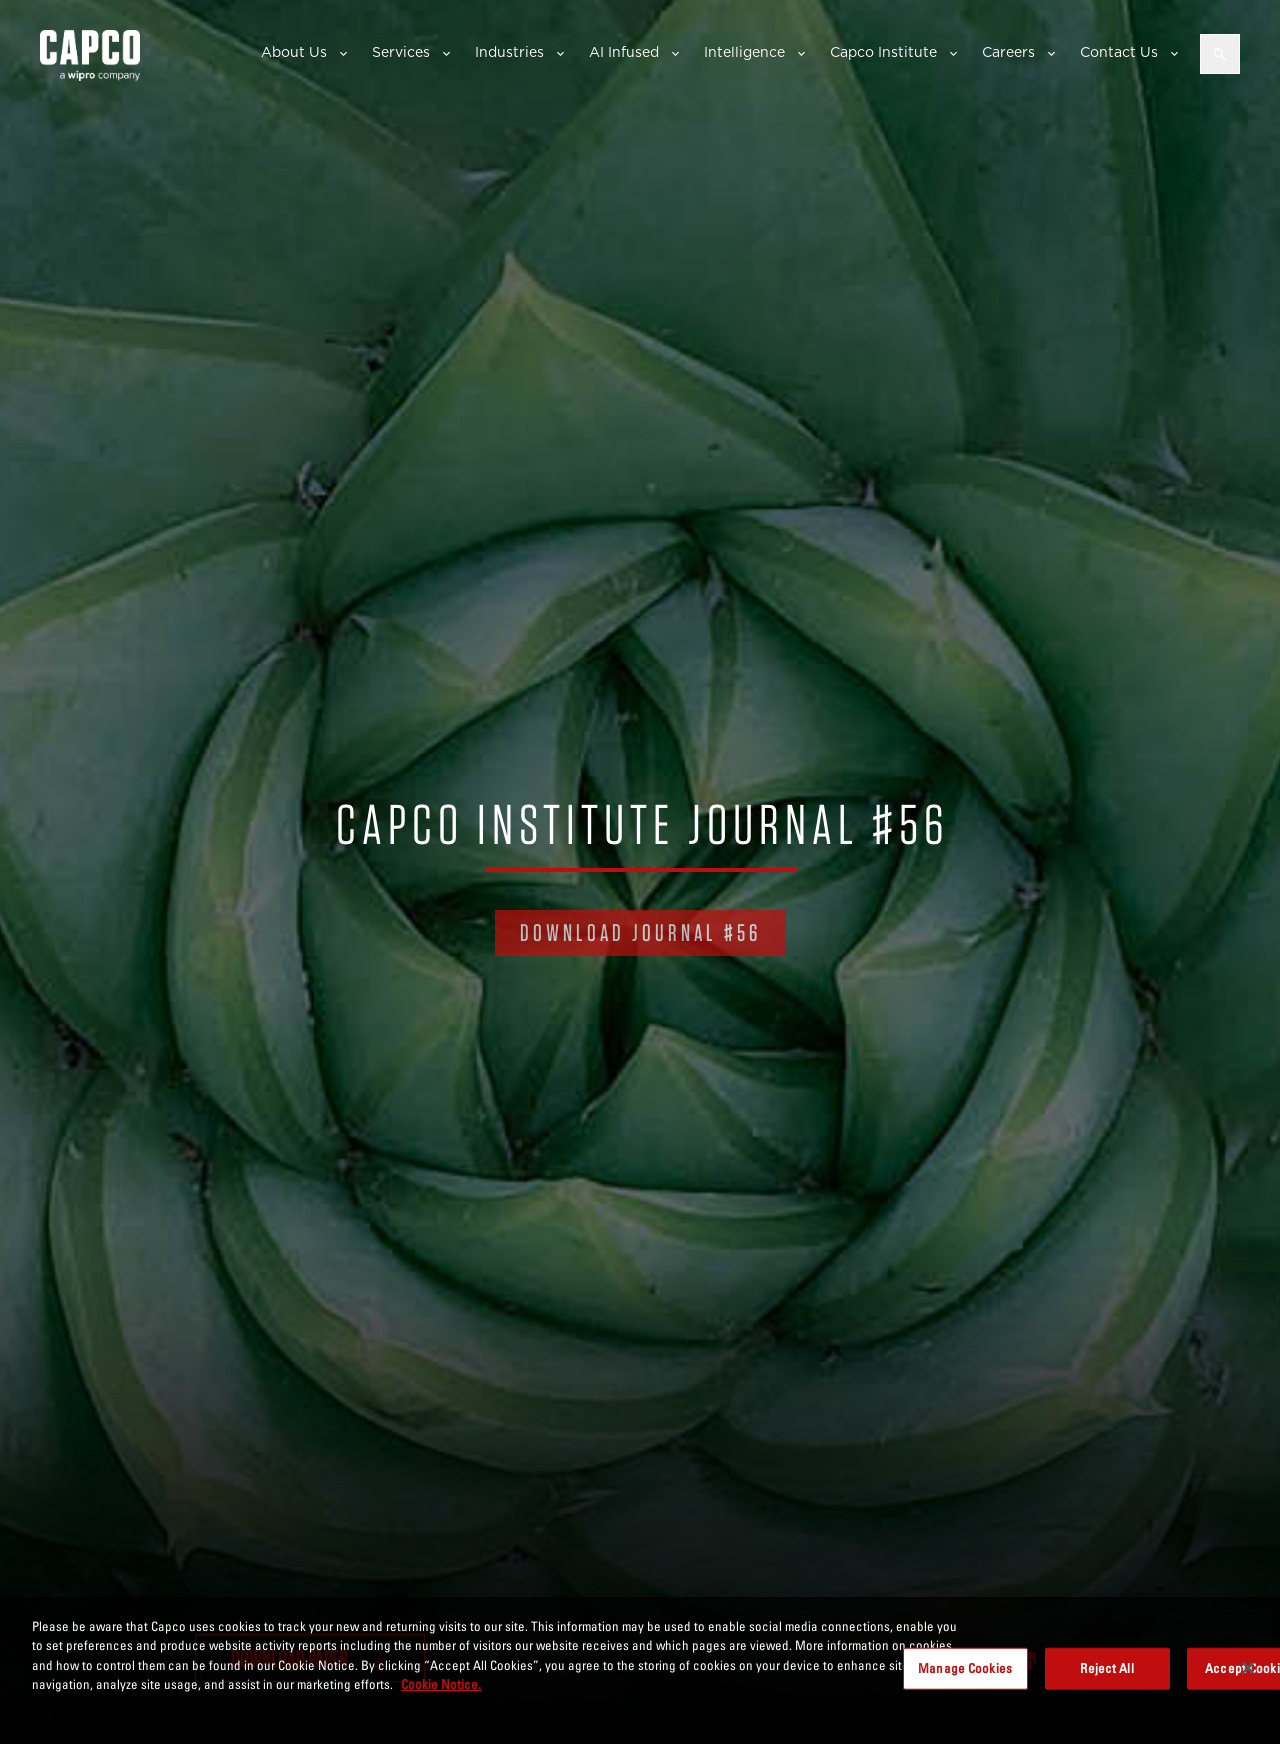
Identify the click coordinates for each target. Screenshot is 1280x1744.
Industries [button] (509, 52)
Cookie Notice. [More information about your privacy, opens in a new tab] (441, 1684)
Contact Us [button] (1119, 52)
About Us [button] (294, 52)
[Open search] (1220, 54)
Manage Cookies (965, 1668)
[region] (640, 1670)
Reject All (1106, 1668)
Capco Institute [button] (883, 52)
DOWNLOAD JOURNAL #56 (640, 932)
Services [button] (401, 52)
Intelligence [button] (744, 52)
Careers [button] (1008, 52)
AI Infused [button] (624, 52)
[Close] (1248, 1668)
